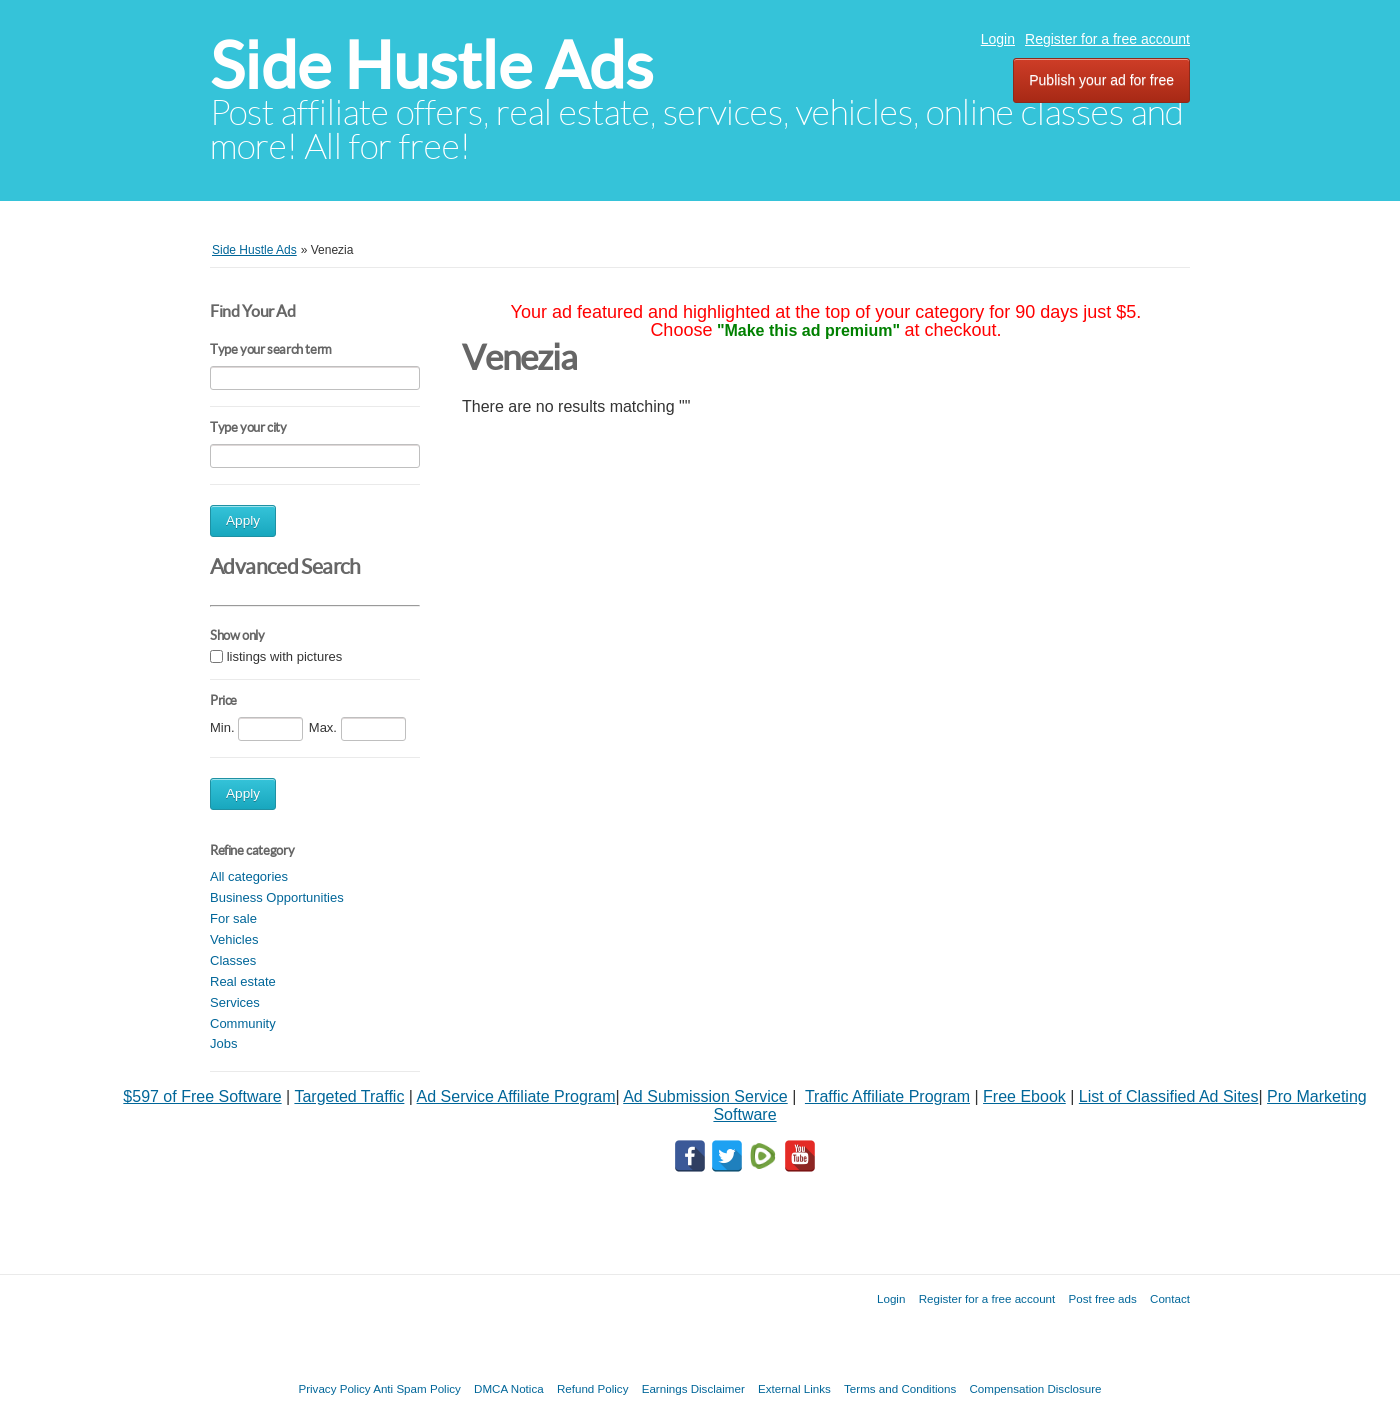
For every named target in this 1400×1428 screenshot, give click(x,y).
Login (998, 39)
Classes (233, 960)
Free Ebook (1024, 1096)
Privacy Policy (334, 1388)
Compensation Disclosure (1035, 1388)
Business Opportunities (277, 897)
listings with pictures (285, 656)
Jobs (223, 1043)
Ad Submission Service (705, 1096)
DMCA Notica (509, 1388)
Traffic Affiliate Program (887, 1096)
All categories (249, 876)
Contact (1170, 1298)
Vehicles (234, 939)
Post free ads (1102, 1298)
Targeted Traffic (349, 1096)
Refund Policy (593, 1388)
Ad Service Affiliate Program (516, 1096)
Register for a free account (1107, 39)
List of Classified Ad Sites (1169, 1096)
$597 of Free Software (202, 1096)
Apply (243, 520)
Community (243, 1023)
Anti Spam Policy (417, 1388)
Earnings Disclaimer (693, 1388)
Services (235, 1002)
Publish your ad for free (1101, 80)
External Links (794, 1388)
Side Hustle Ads (431, 65)
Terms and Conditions (900, 1388)
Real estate (243, 981)
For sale (233, 918)
